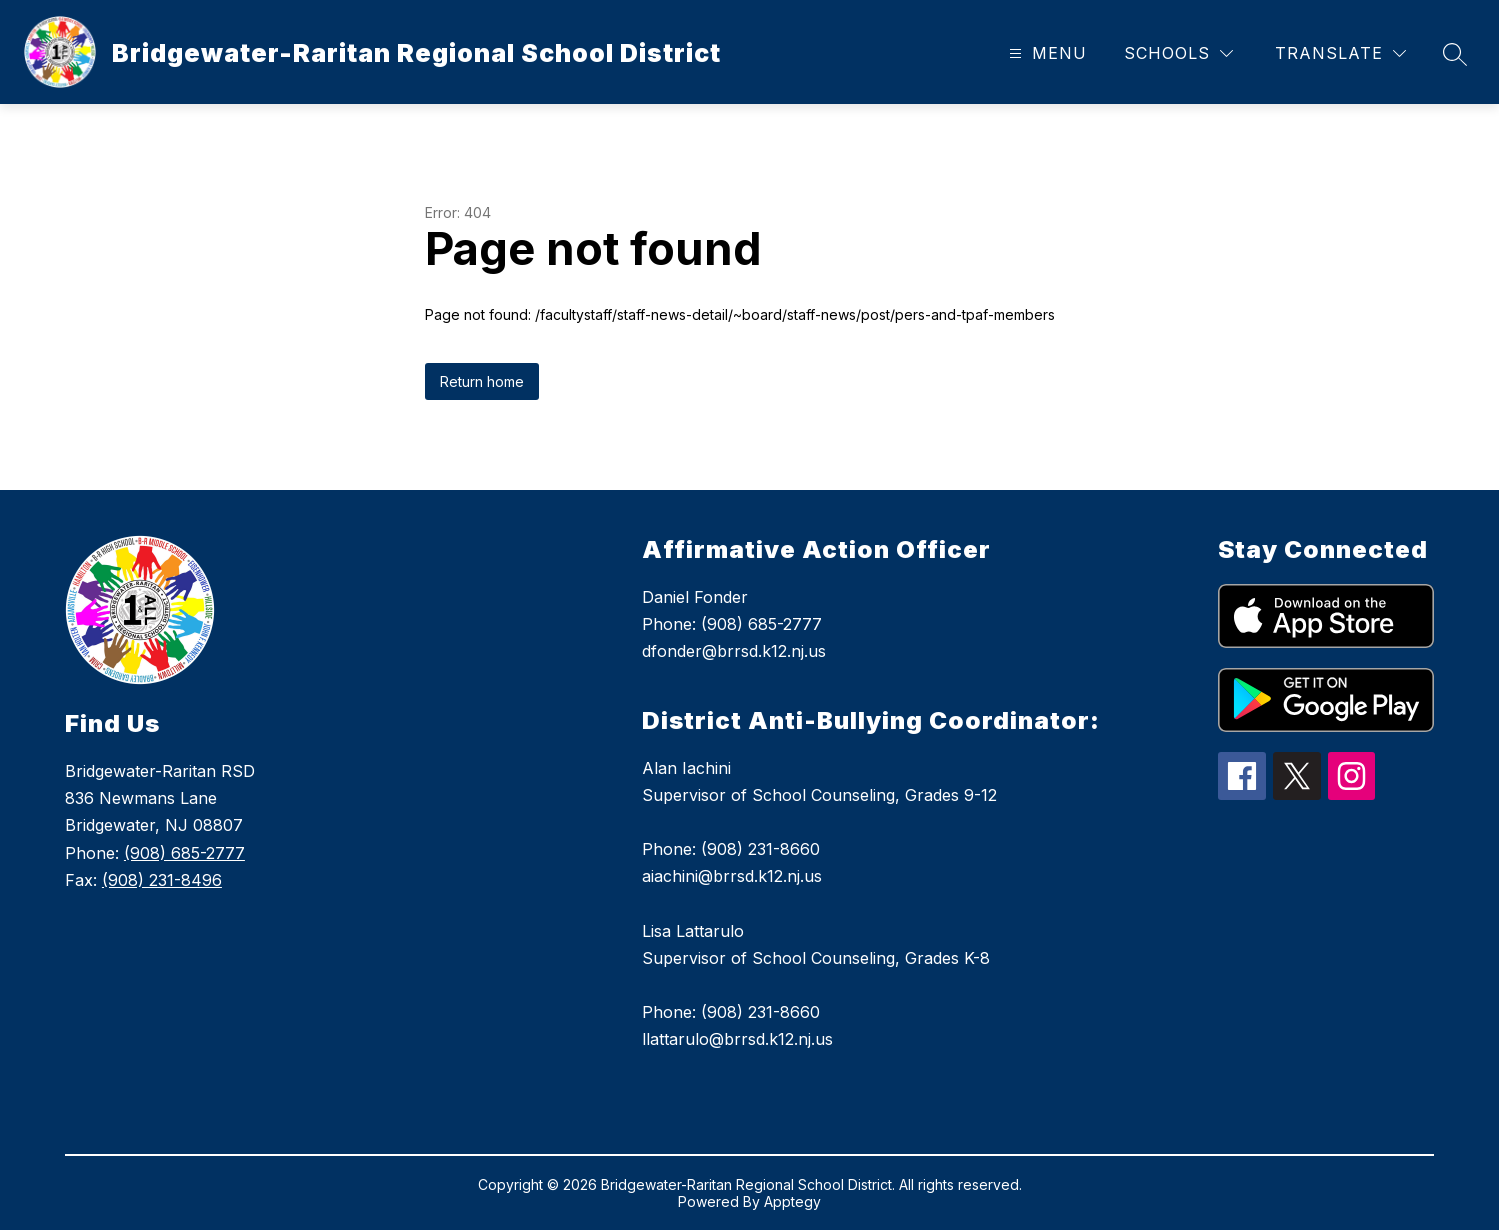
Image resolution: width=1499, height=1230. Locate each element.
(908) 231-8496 (162, 880)
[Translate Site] (1340, 53)
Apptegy (792, 1201)
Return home (482, 381)
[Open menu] (1045, 53)
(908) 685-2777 (184, 853)
